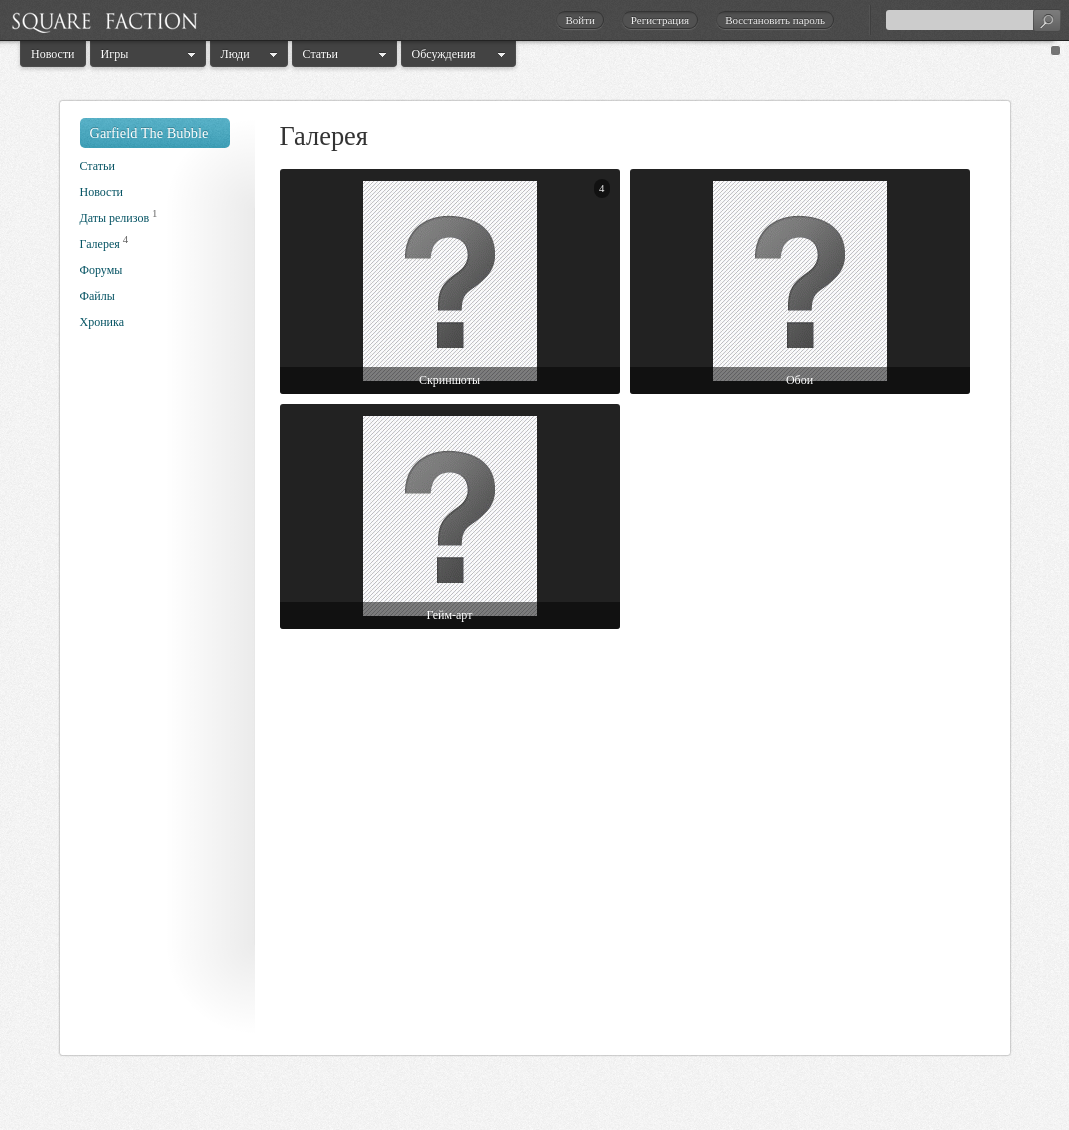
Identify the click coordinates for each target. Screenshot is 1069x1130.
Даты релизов (115, 218)
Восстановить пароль (775, 20)
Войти (579, 20)
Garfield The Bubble (149, 133)
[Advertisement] (160, 698)
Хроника (102, 322)
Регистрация (660, 20)
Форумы (101, 270)
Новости (53, 54)
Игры (115, 54)
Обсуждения (444, 54)
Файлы (97, 296)
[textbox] (973, 20)
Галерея (100, 244)
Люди (235, 54)
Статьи (320, 54)
